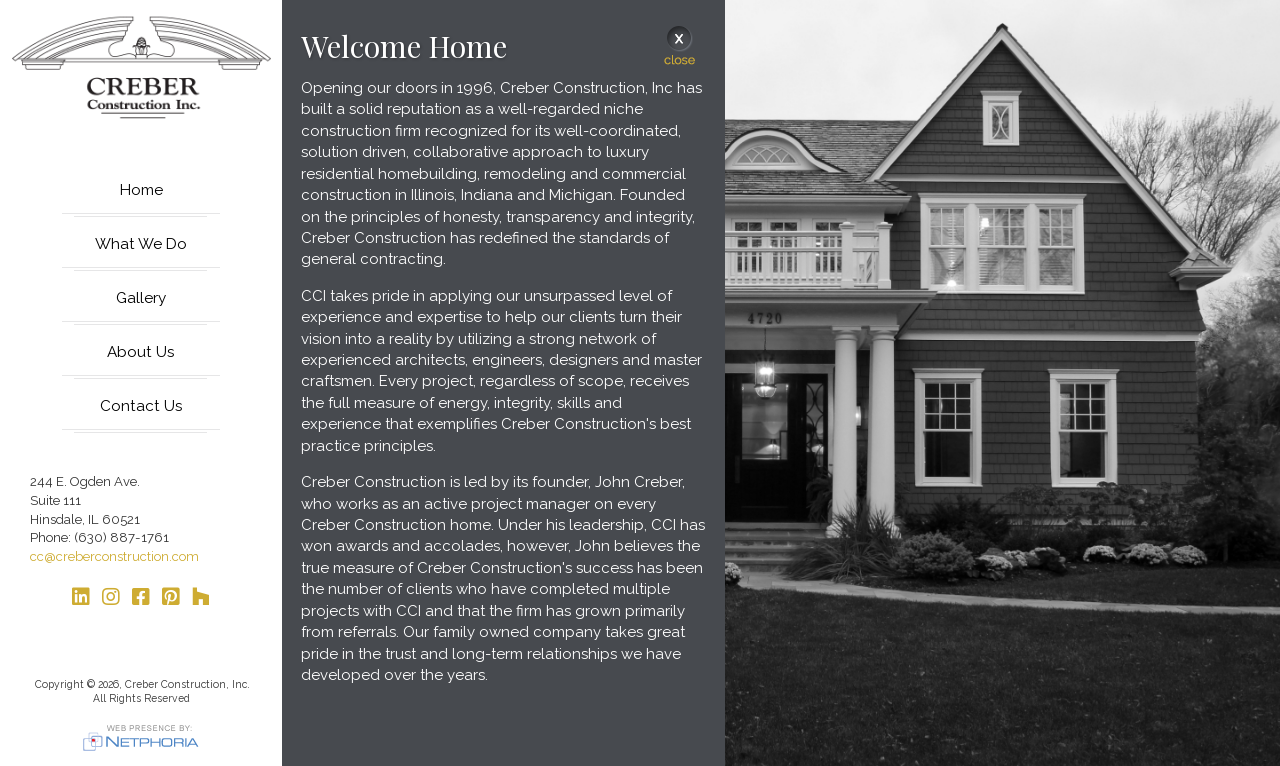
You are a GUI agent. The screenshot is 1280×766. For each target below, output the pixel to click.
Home (141, 190)
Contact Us (141, 406)
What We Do (141, 244)
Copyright (58, 684)
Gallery (141, 298)
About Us (141, 352)
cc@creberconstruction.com (114, 556)
